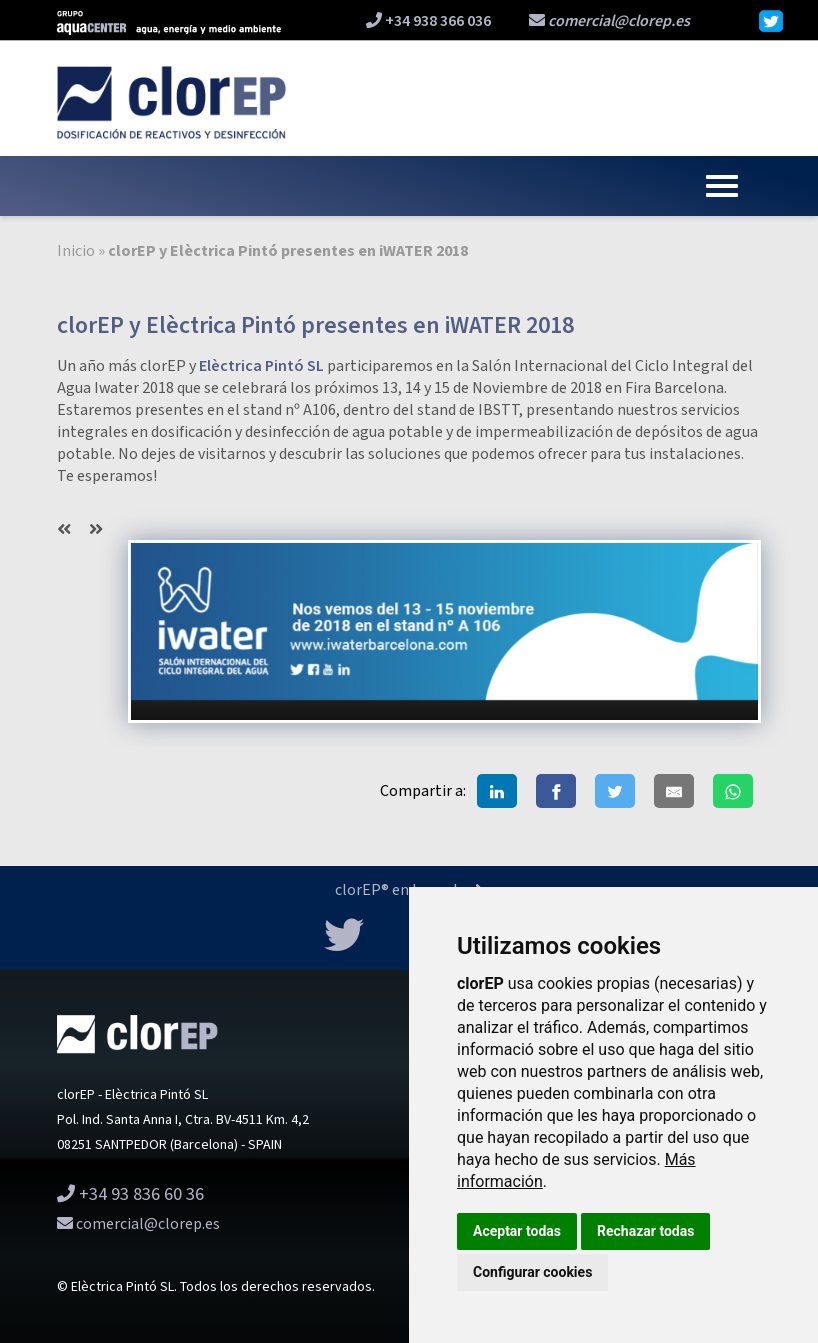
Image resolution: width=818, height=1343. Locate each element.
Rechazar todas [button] (645, 1231)
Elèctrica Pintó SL (261, 366)
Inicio (76, 251)
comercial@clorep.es (609, 21)
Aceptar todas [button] (517, 1231)
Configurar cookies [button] (532, 1272)
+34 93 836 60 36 (130, 1194)
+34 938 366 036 (428, 21)
